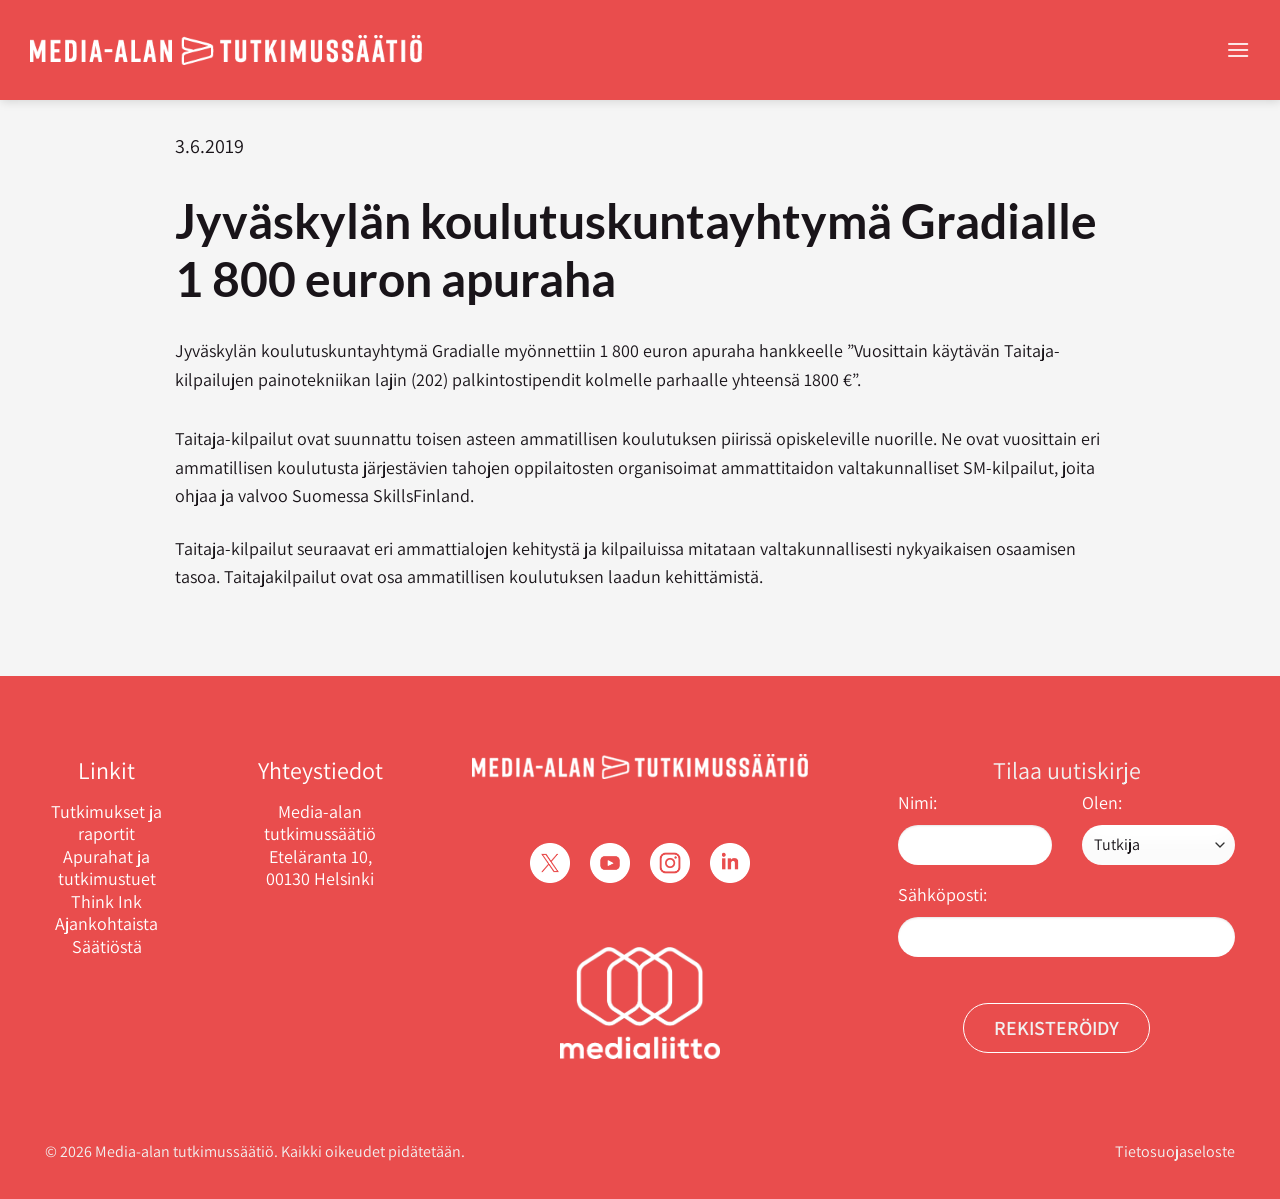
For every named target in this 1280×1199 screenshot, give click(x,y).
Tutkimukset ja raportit (106, 823)
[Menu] (1238, 49)
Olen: (1102, 802)
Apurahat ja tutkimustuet (107, 868)
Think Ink (106, 902)
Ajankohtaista (106, 924)
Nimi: (917, 802)
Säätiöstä (107, 947)
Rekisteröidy (1056, 1028)
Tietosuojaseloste (1175, 1151)
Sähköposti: (942, 894)
